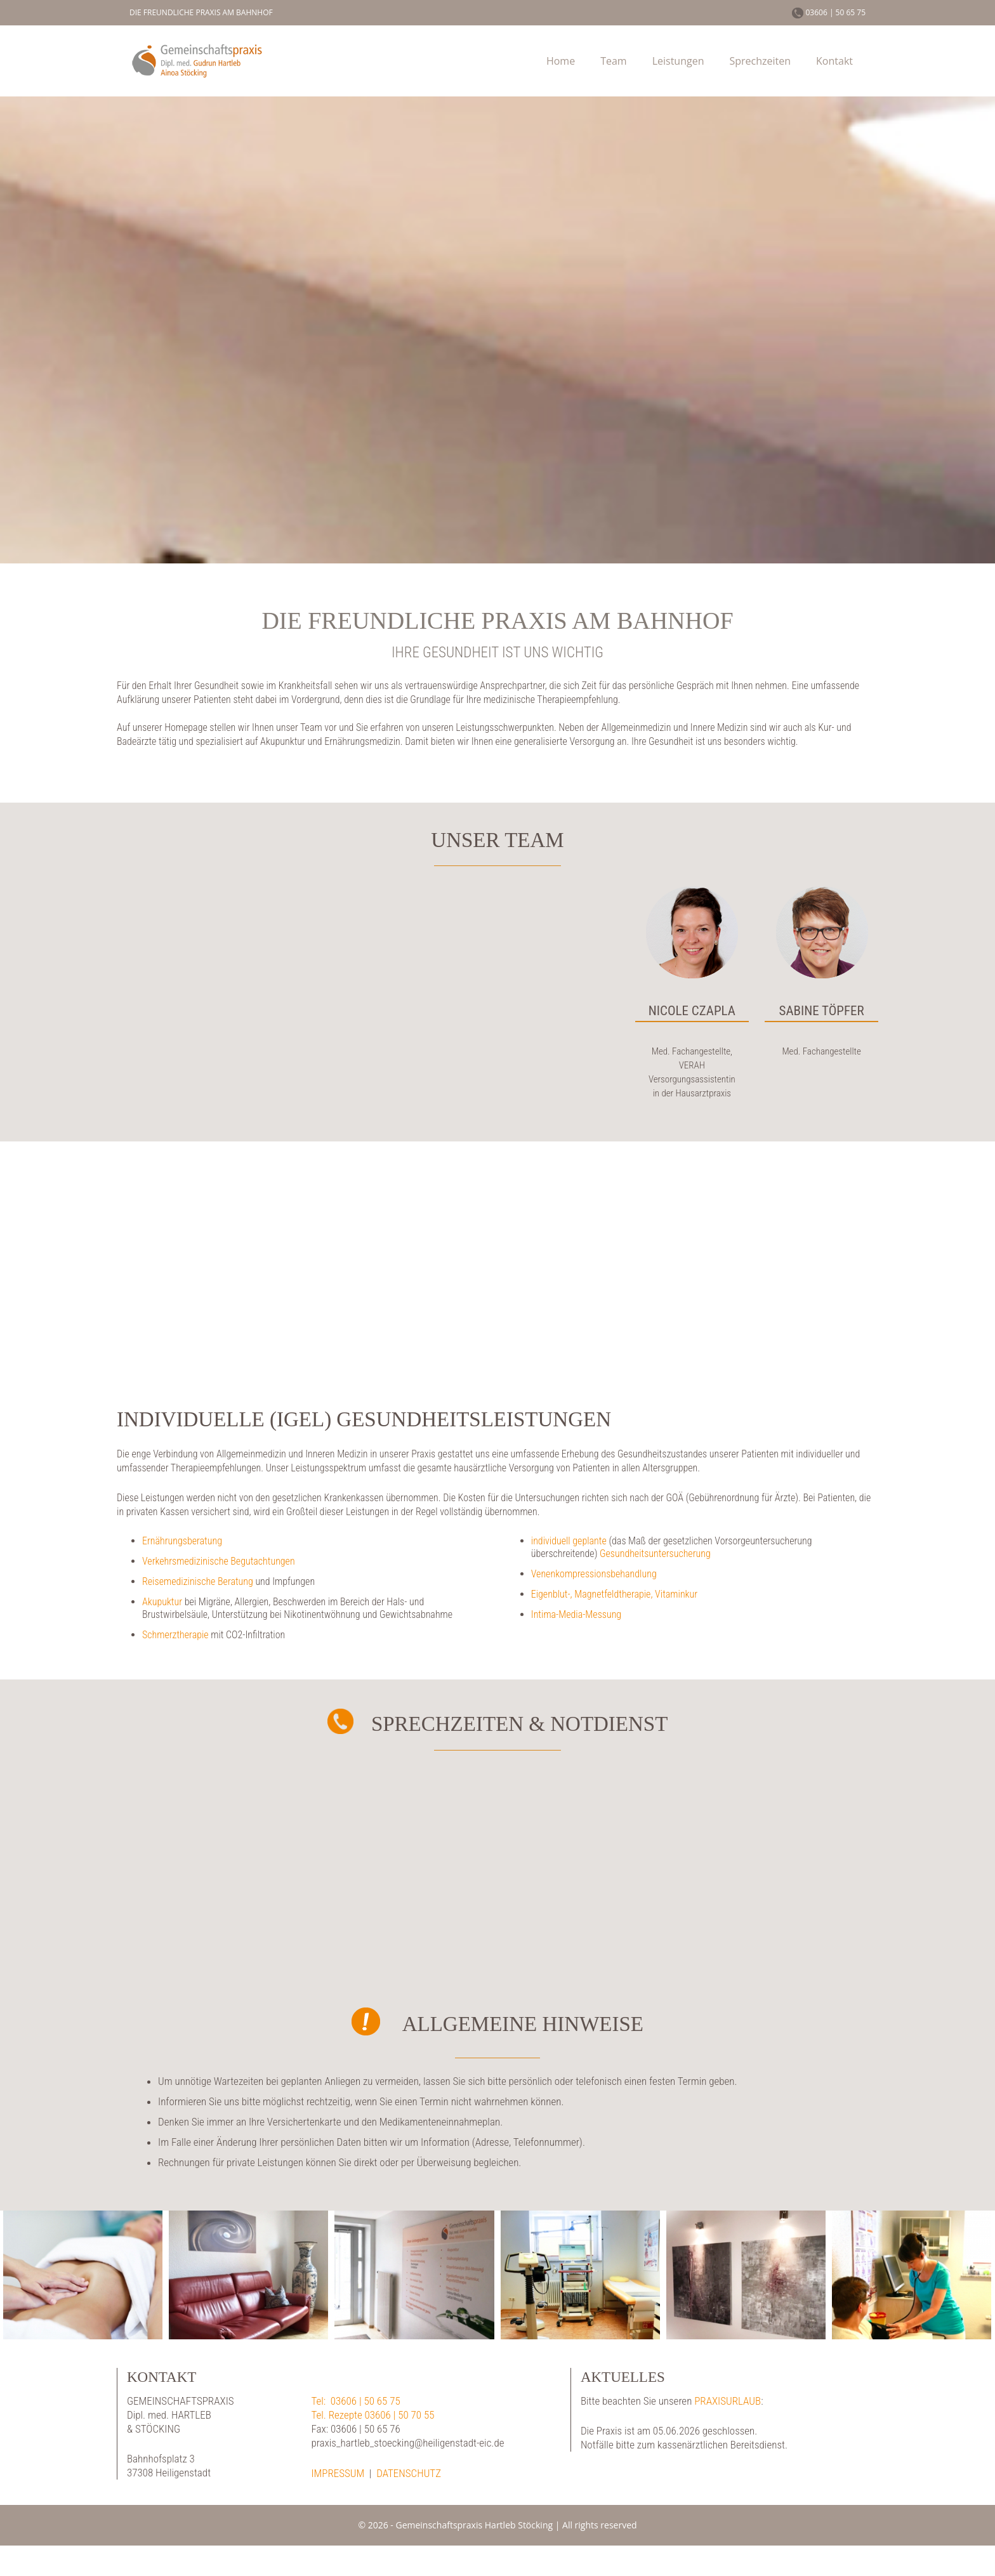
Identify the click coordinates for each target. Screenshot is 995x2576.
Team (613, 61)
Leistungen (678, 61)
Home (560, 61)
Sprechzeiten (760, 61)
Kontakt (834, 61)
